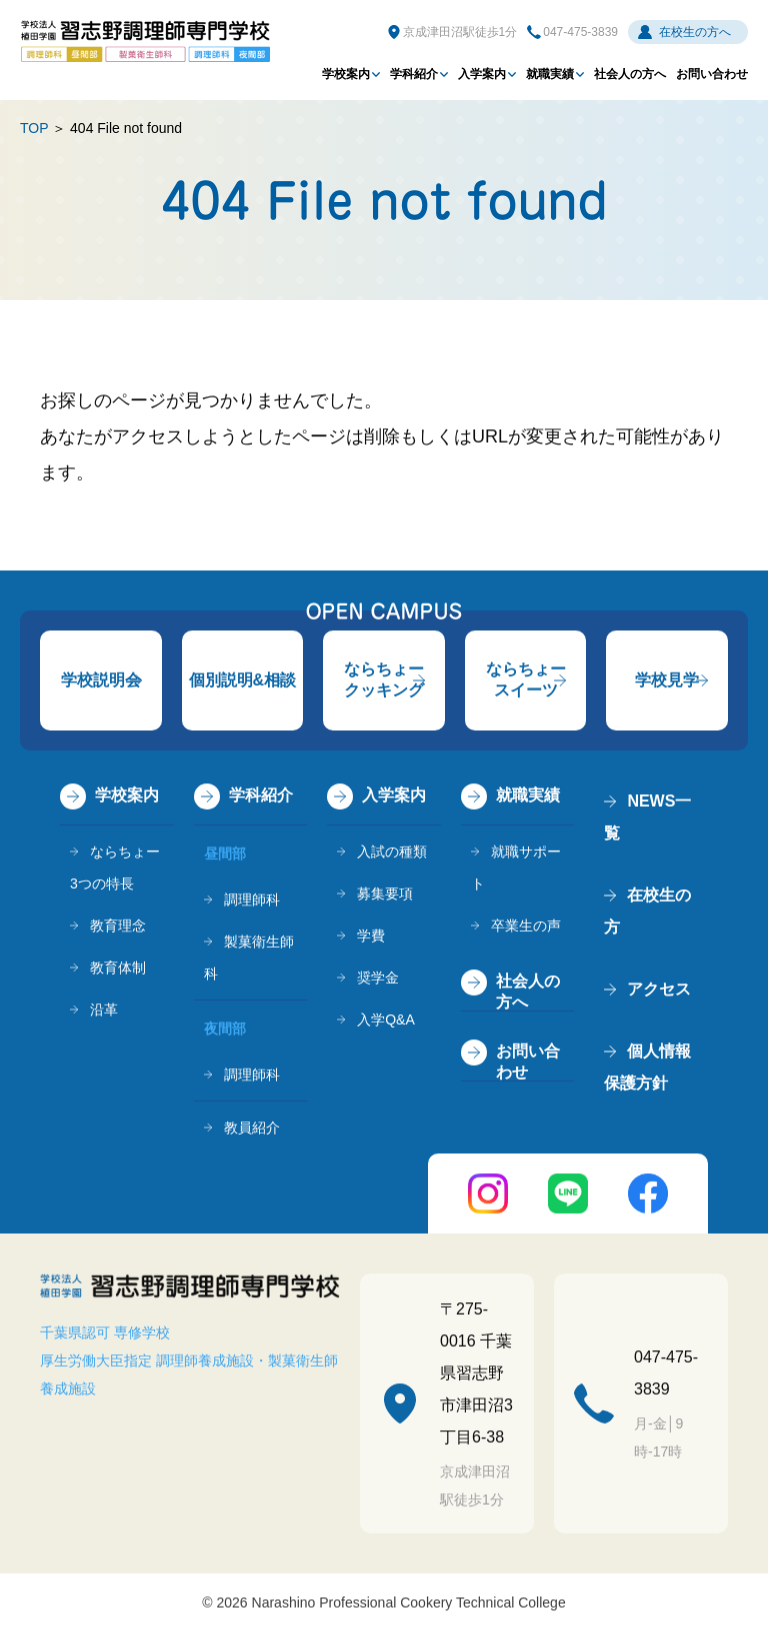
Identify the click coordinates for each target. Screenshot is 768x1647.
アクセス (659, 991)
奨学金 (378, 980)
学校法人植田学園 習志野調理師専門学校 (145, 41)
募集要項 (385, 896)
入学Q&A (386, 1022)
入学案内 (482, 74)
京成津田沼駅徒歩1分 (460, 32)
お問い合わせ (712, 74)
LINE (568, 1196)
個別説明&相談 (243, 682)
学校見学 (667, 682)
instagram (488, 1196)
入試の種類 (392, 854)
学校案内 (346, 74)
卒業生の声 (526, 928)
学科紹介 (414, 74)
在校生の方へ (695, 32)
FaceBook (648, 1196)
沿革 (104, 1012)
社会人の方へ (630, 74)
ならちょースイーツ (526, 682)
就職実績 (550, 74)
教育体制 (118, 970)
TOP (34, 128)
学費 (371, 938)
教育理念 (118, 928)
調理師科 (252, 902)
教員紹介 (252, 1130)
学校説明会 (101, 682)
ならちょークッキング (384, 682)
